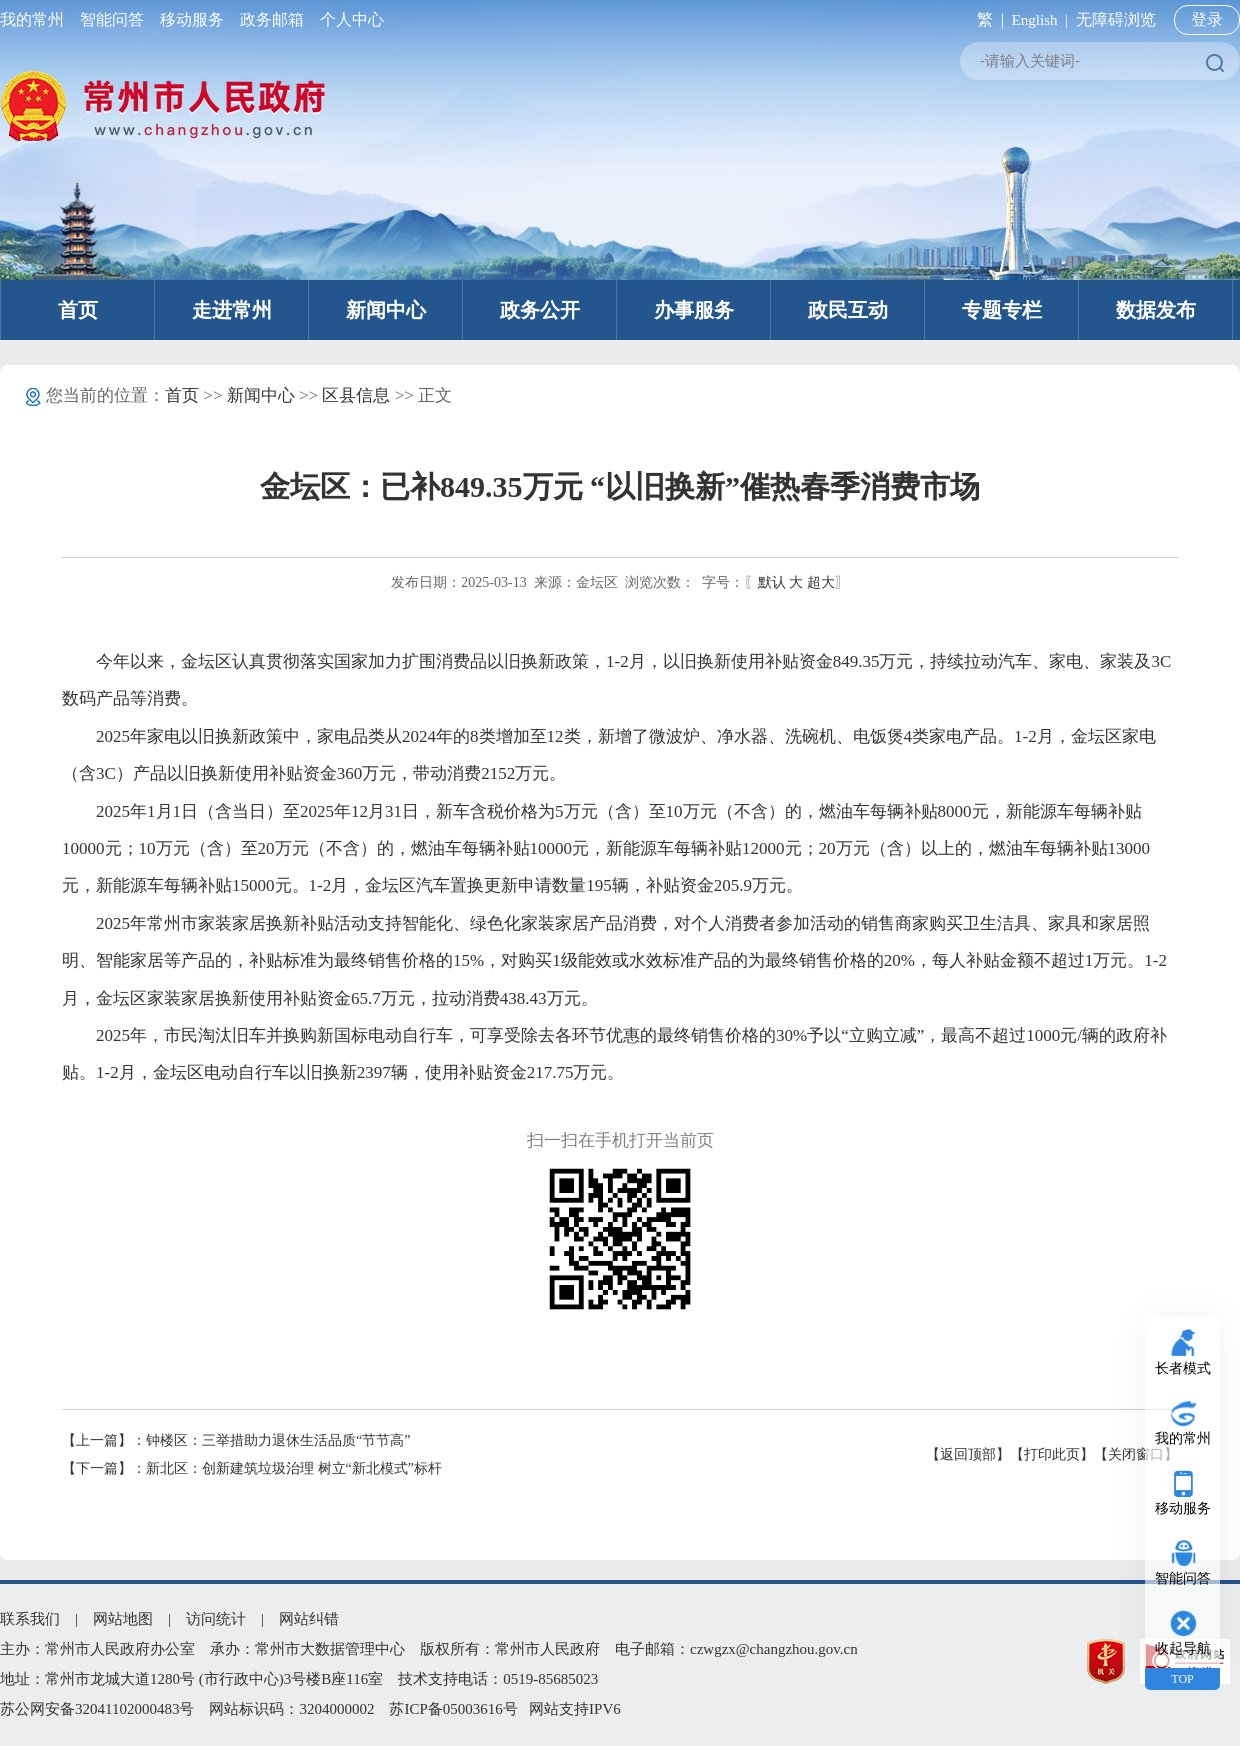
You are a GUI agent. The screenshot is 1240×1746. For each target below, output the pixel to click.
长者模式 (1183, 1368)
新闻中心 (386, 310)
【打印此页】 (1052, 1454)
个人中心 (348, 19)
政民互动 (848, 310)
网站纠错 (309, 1619)
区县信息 (356, 395)
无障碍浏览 (1116, 19)
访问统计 (216, 1619)
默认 (772, 582)
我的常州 (36, 19)
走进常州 (232, 310)
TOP (1182, 1679)
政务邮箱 (272, 19)
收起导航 (1183, 1648)
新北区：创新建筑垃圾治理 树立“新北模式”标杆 (294, 1468)
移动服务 (192, 19)
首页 (78, 310)
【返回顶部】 (968, 1454)
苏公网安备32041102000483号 (97, 1709)
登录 (1207, 19)
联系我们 (30, 1619)
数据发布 (1156, 310)
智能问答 (112, 19)
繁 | (986, 19)
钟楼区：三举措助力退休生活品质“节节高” (278, 1440)
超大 (821, 582)
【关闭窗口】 (1136, 1454)
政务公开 (540, 310)
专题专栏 (1002, 310)
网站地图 (123, 1619)
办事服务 (694, 310)
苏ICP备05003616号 (453, 1709)
